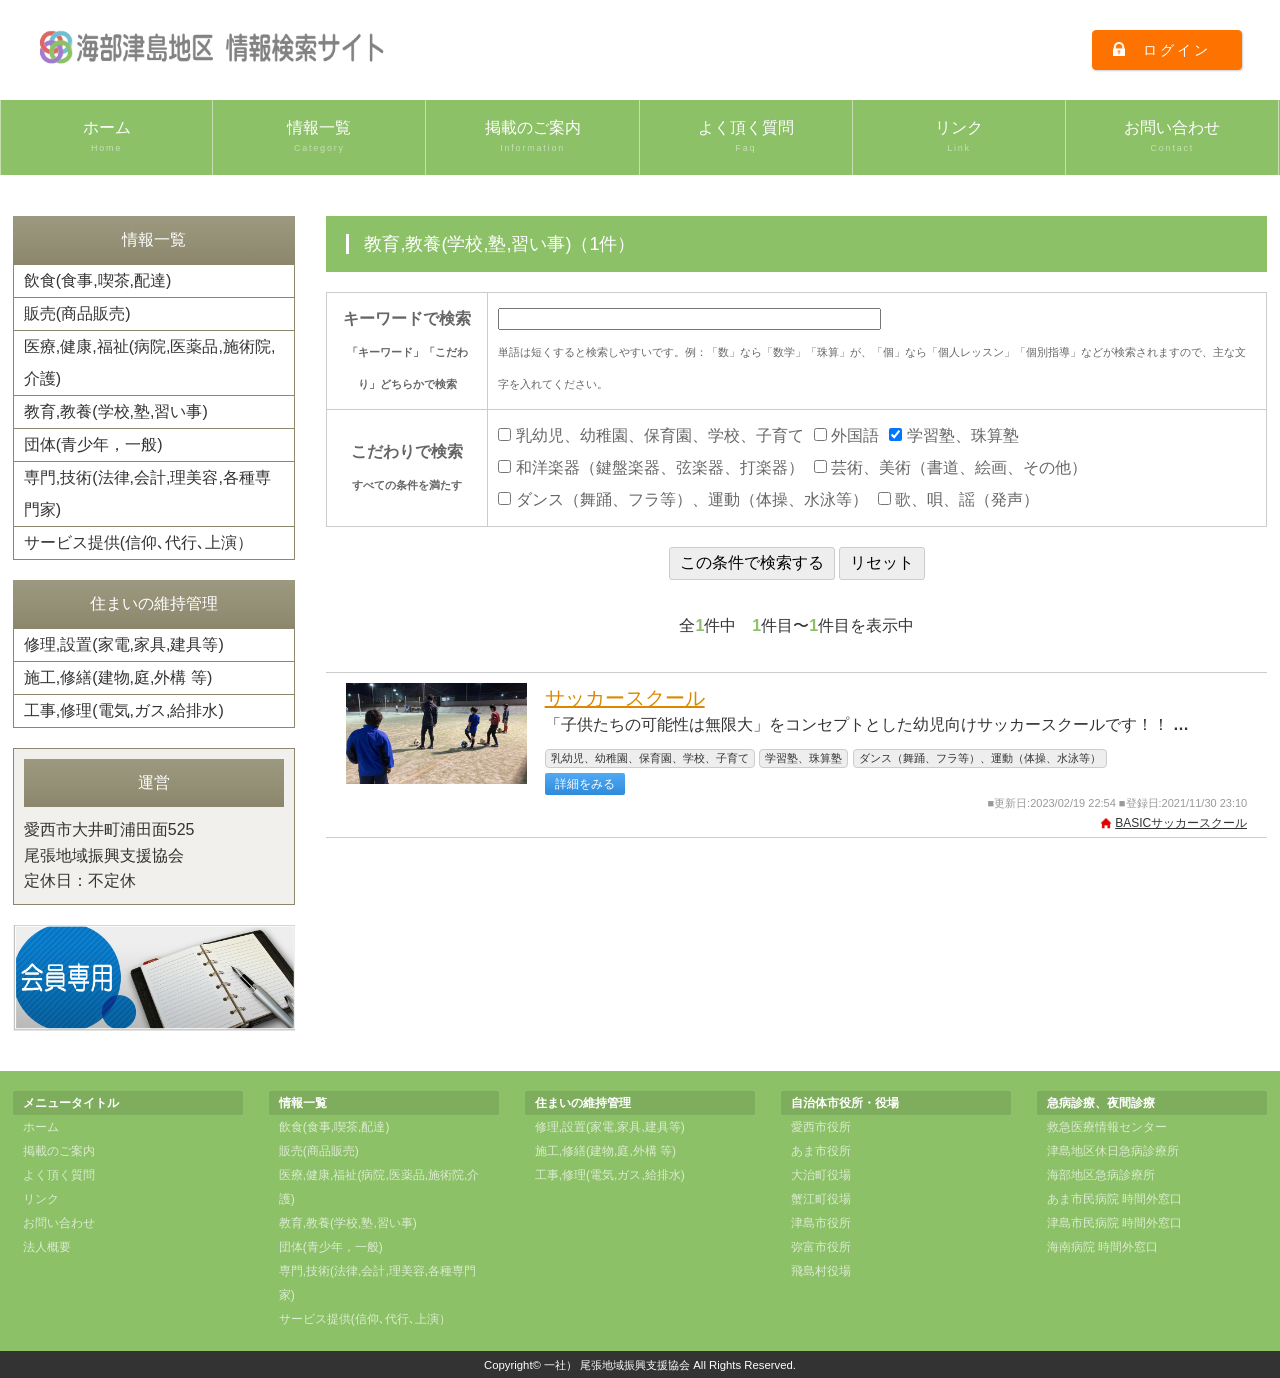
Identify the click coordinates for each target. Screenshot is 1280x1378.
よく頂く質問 (746, 137)
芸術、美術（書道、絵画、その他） (950, 467)
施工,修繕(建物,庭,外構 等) (118, 677)
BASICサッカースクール (1181, 823)
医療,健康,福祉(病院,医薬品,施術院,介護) (150, 362)
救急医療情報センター (1107, 1127)
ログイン (1176, 50)
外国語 (846, 435)
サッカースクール (625, 698)
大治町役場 (821, 1175)
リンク (959, 137)
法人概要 (47, 1247)
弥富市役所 (821, 1247)
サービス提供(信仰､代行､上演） (138, 542)
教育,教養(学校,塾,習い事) (116, 411)
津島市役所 (821, 1223)
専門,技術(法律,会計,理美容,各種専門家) (147, 493)
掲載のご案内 (532, 137)
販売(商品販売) (77, 313)
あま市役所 (821, 1151)
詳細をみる (585, 784)
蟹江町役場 (821, 1199)
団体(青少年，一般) (93, 444)
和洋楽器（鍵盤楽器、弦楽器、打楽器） (650, 467)
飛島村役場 (821, 1271)
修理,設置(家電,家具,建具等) (124, 644)
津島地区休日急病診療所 (1113, 1151)
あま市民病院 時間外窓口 (1114, 1199)
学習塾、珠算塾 (953, 435)
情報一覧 (319, 137)
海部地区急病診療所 (1101, 1175)
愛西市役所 (821, 1127)
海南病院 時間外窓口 (1102, 1247)
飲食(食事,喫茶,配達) (98, 280)
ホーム (106, 137)
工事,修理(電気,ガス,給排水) (124, 710)
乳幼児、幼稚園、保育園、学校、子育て (650, 435)
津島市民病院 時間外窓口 (1114, 1223)
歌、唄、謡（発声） (958, 499)
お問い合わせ (1172, 137)
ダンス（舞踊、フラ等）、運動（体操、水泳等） (682, 499)
